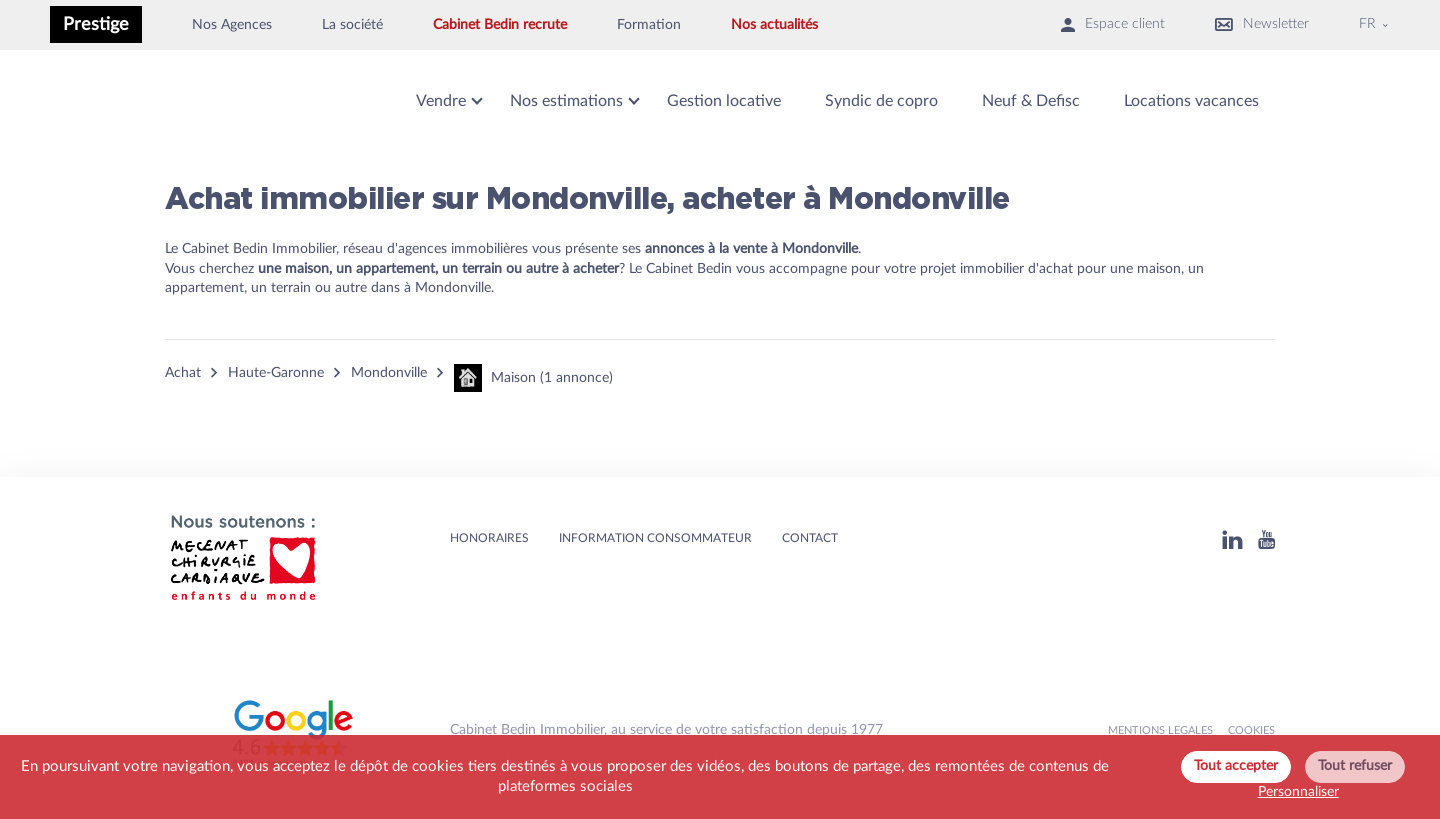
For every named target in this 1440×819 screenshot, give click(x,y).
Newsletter (1262, 24)
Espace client (1113, 24)
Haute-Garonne (276, 373)
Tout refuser (1355, 766)
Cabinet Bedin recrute (500, 25)
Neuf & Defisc (1031, 101)
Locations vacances (1191, 101)
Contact (810, 538)
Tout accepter (1236, 766)
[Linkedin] (1232, 539)
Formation (649, 25)
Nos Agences (232, 25)
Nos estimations (566, 101)
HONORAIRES (489, 538)
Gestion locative (724, 101)
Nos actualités (774, 25)
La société (352, 25)
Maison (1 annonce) (533, 378)
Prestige (96, 24)
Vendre (441, 101)
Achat (183, 373)
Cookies (1251, 730)
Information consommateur (655, 538)
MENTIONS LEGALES (1160, 730)
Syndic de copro (881, 101)
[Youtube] (1266, 539)
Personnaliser (1298, 792)
